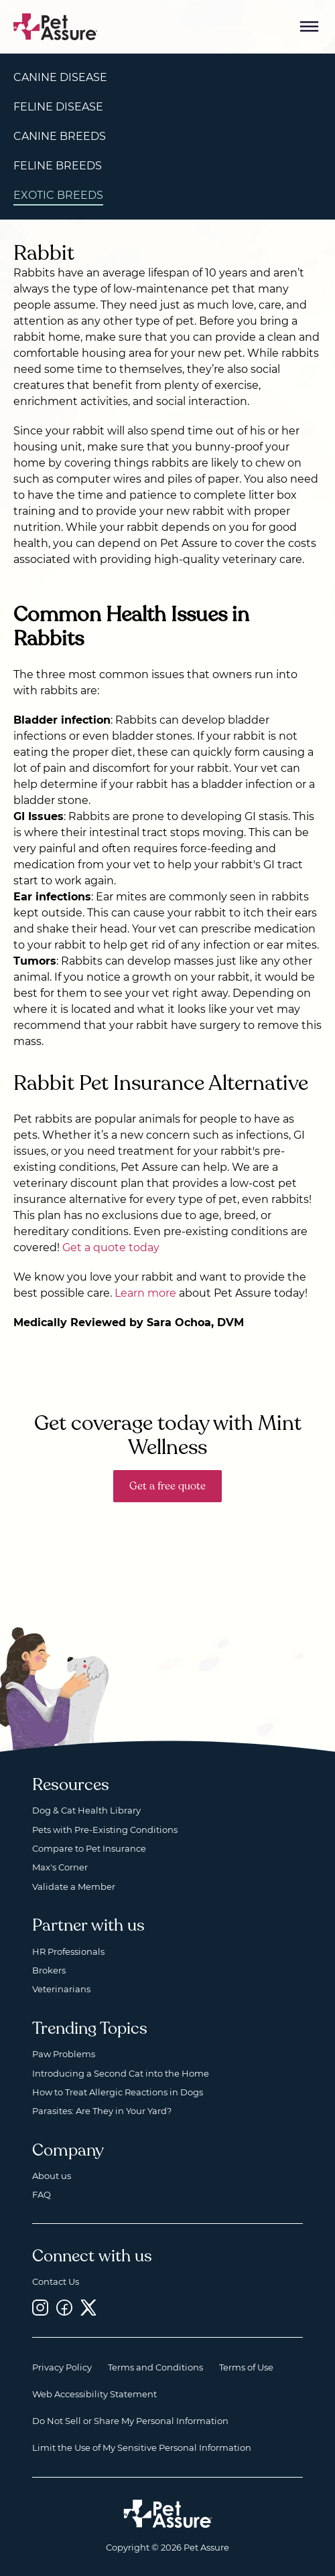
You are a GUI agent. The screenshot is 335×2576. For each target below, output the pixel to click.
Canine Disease (60, 77)
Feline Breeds (57, 165)
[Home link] (167, 2513)
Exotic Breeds (58, 195)
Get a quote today (110, 1247)
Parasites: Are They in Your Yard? (102, 2110)
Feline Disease (58, 106)
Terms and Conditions (155, 2367)
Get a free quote (167, 1486)
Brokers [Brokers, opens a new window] (49, 1970)
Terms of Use (246, 2367)
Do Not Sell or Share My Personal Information (130, 2420)
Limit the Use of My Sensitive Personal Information (141, 2447)
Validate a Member (73, 1886)
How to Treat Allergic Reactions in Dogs (117, 2092)
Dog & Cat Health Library (86, 1810)
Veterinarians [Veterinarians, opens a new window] (61, 1989)
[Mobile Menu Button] (309, 27)
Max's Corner (60, 1867)
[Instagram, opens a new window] (40, 2308)
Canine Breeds (59, 136)
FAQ (41, 2194)
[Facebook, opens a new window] (64, 2308)
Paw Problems (63, 2053)
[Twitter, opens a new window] (88, 2308)
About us (51, 2175)
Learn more (145, 1293)
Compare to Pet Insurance (89, 1848)
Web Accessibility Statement (94, 2394)
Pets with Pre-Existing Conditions (105, 1829)
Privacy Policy (62, 2367)
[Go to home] (55, 25)
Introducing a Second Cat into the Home (120, 2073)
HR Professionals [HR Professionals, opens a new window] (68, 1951)
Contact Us (55, 2281)
